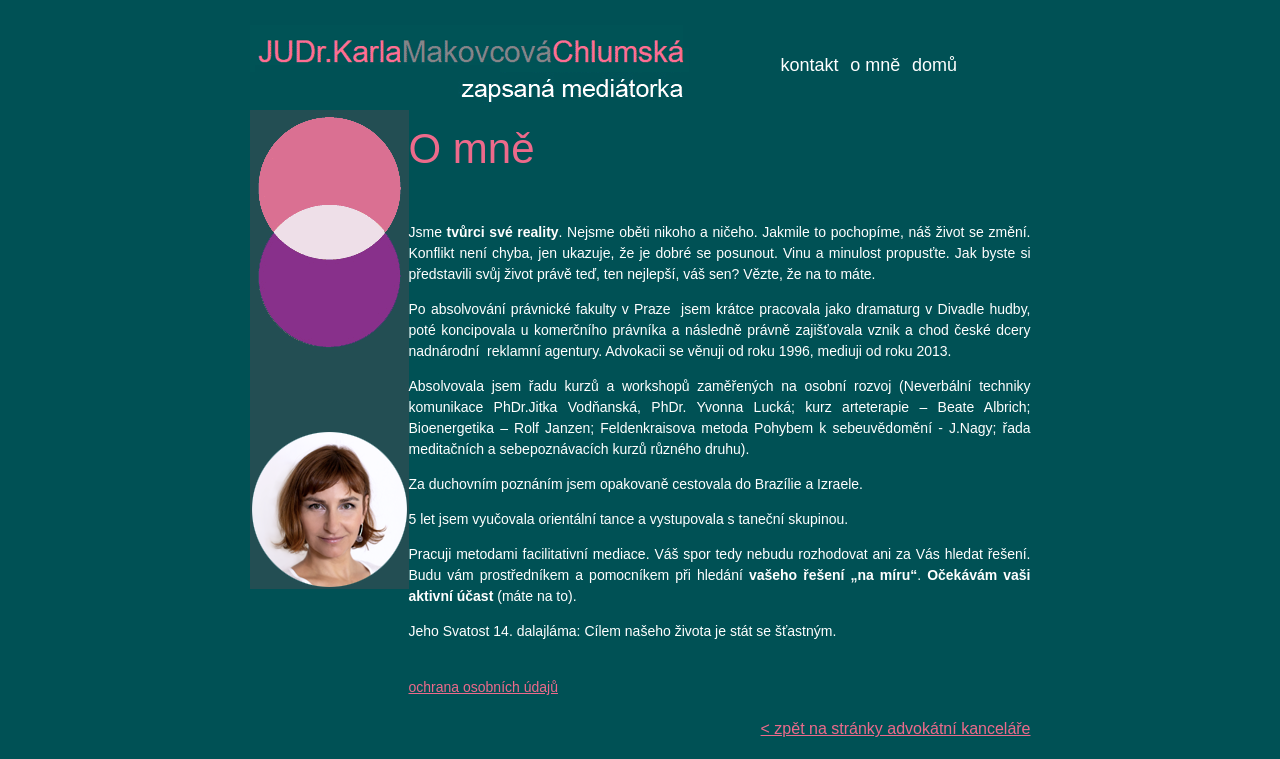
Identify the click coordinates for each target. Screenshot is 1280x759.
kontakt (810, 65)
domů (934, 65)
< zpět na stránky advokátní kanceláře (896, 728)
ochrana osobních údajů (483, 687)
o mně (875, 65)
